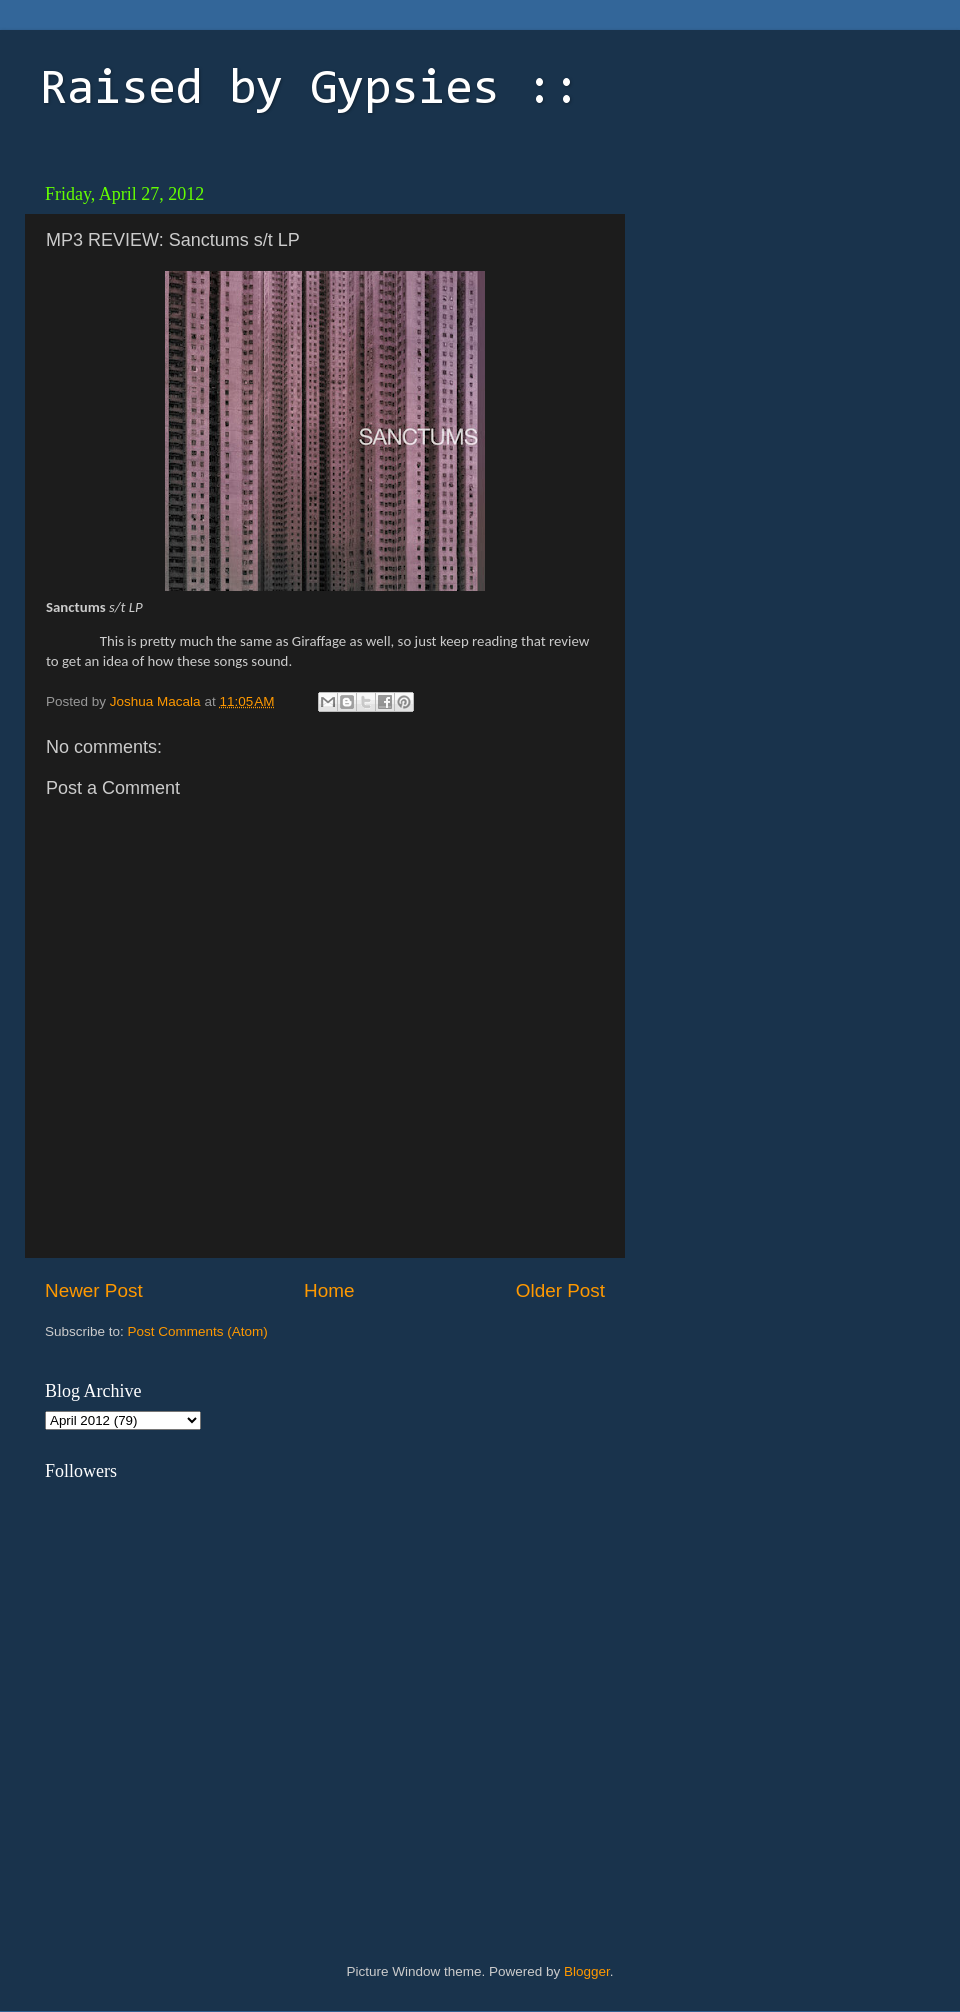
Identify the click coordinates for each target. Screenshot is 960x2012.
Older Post (560, 1290)
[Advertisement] (775, 300)
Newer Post (94, 1290)
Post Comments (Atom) (198, 1331)
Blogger (587, 1971)
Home (329, 1290)
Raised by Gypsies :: (310, 91)
